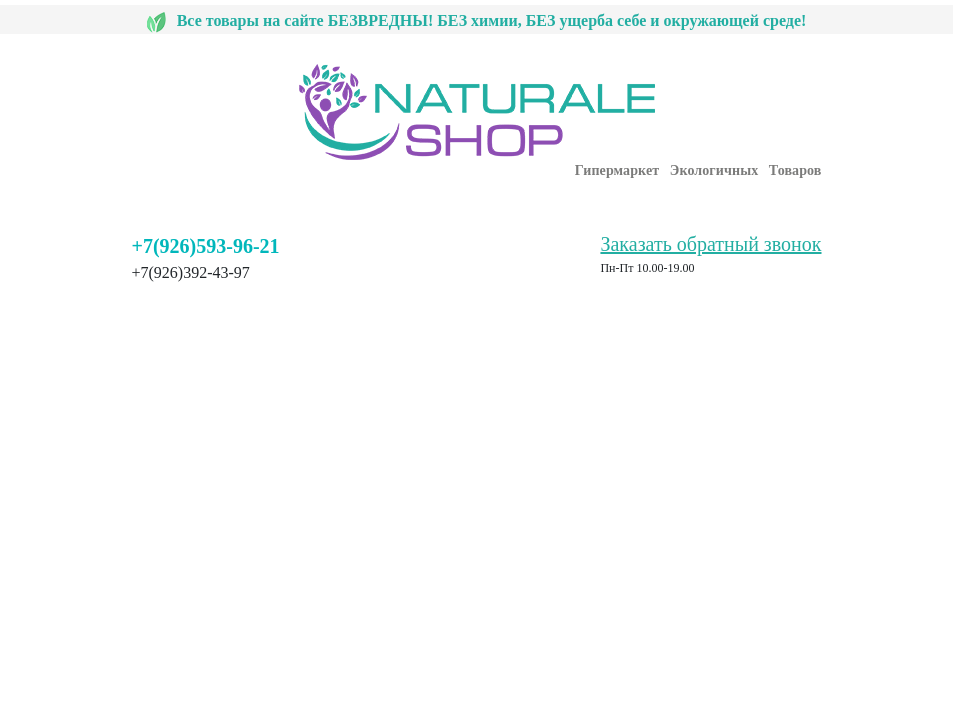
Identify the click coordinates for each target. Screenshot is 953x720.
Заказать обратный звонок (710, 244)
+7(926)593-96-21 (206, 246)
